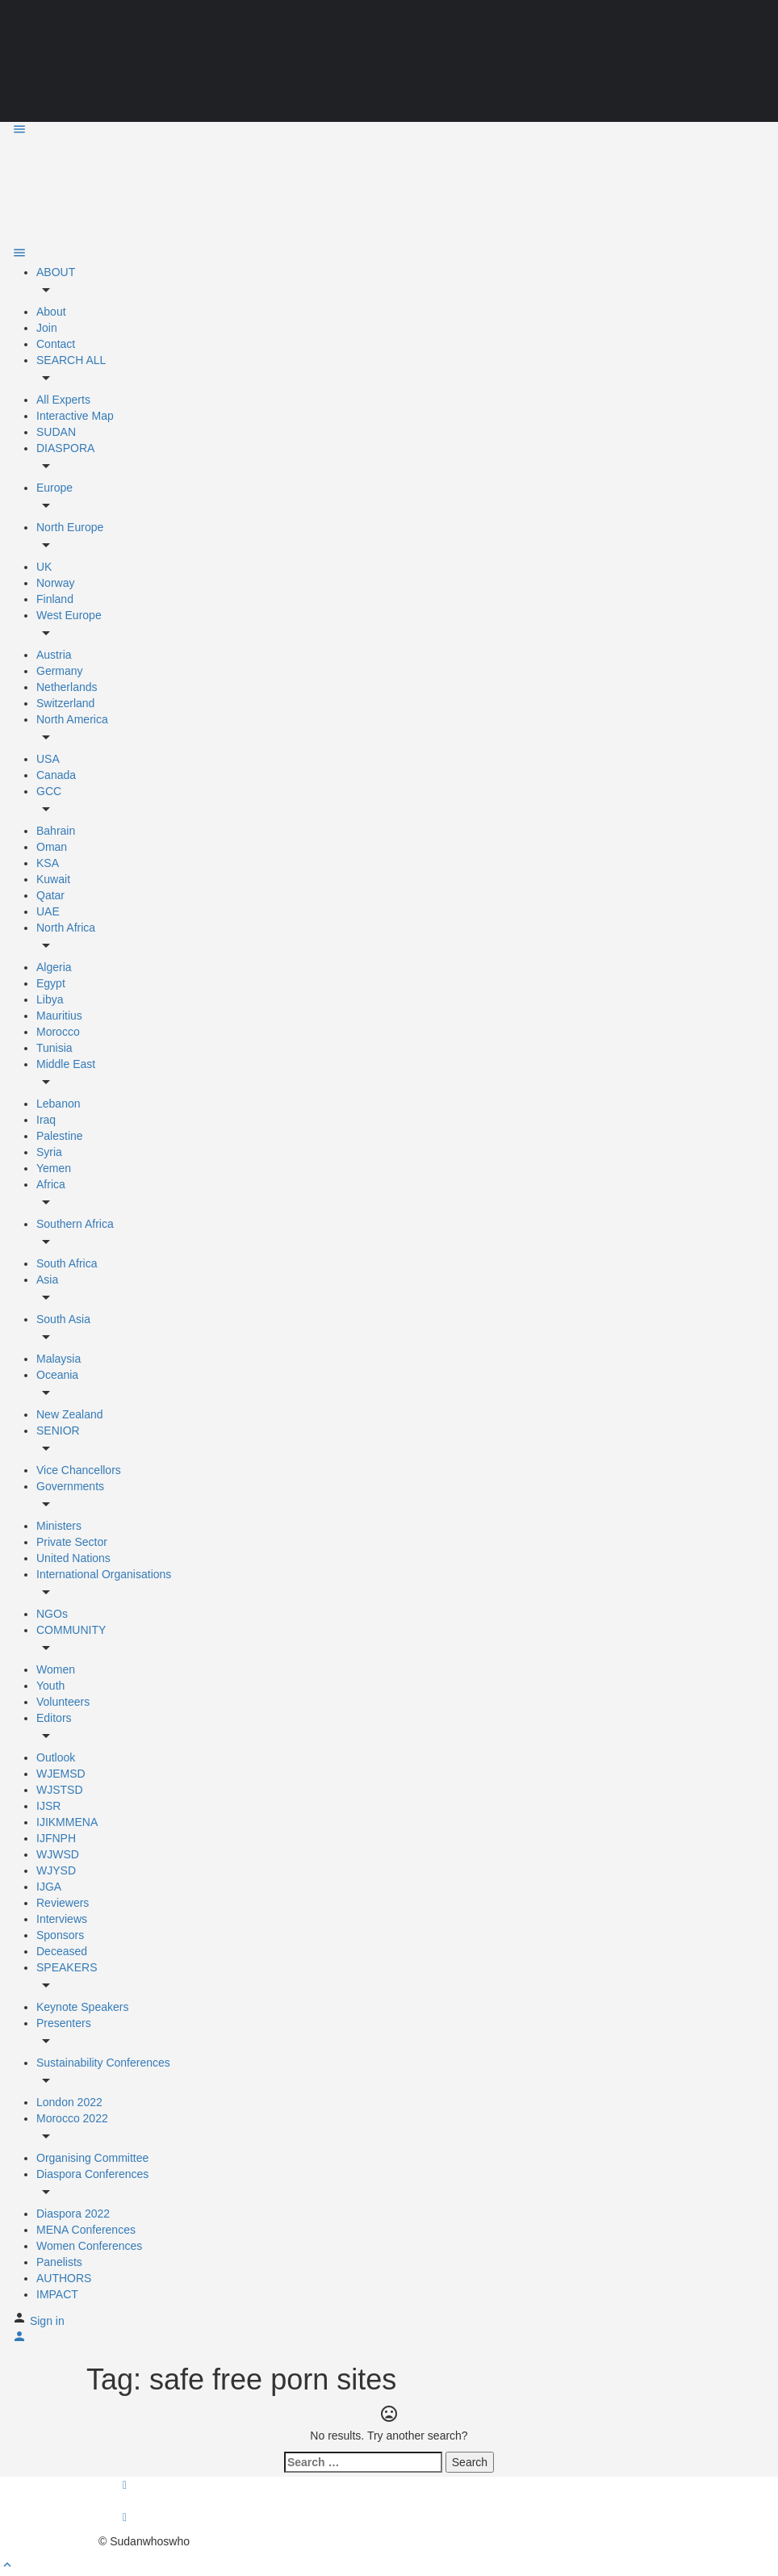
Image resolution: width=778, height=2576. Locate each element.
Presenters (63, 2023)
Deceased (61, 1951)
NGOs (52, 1613)
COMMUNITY (71, 1629)
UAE (48, 911)
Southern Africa (75, 1223)
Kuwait (53, 879)
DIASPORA (65, 448)
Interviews (61, 1918)
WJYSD (56, 1870)
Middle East (65, 1064)
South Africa (67, 1263)
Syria (49, 1152)
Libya (49, 999)
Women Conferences (89, 2245)
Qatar (50, 895)
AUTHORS (63, 2278)
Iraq (46, 1119)
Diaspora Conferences (92, 2174)
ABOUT (55, 272)
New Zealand (69, 1414)
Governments (70, 1486)
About (51, 311)
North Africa (65, 927)
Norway (55, 582)
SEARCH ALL (71, 360)
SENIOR (58, 1430)
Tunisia (54, 1047)
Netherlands (67, 687)
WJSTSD (59, 1789)
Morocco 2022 (72, 2118)
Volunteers (63, 1701)
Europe (54, 487)
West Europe (69, 615)
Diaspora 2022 (73, 2213)
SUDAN (56, 431)
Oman (51, 846)
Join (46, 327)
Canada (56, 775)
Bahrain (55, 830)
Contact (55, 343)
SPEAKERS (66, 1967)
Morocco (58, 1031)
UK (44, 566)
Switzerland (65, 703)
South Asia (63, 1319)
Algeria (54, 967)
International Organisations (103, 1574)
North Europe (69, 527)
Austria (54, 654)
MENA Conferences (86, 2229)
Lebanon (58, 1103)
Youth (50, 1685)
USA (48, 758)
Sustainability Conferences (103, 2062)
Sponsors (60, 1935)
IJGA (48, 1886)
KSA (47, 863)
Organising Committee (92, 2157)
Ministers (59, 1525)
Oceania (57, 1374)
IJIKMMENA (67, 1822)
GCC (48, 791)
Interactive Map (75, 415)
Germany (59, 670)
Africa (50, 1184)
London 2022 (69, 2102)
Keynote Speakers (82, 2006)
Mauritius (59, 1015)
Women (55, 1669)
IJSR (48, 1805)
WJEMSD (61, 1773)
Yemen (53, 1168)
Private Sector (71, 1541)
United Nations (73, 1558)
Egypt (50, 983)
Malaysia (58, 1358)
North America (72, 719)
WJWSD (57, 1854)
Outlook (55, 1757)
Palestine (59, 1135)
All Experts (63, 399)
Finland (54, 599)
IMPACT (57, 2294)
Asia (47, 1279)
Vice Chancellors (78, 1470)
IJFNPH (56, 1838)
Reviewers (62, 1902)
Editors (54, 1717)
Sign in (47, 2320)
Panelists (59, 2262)
